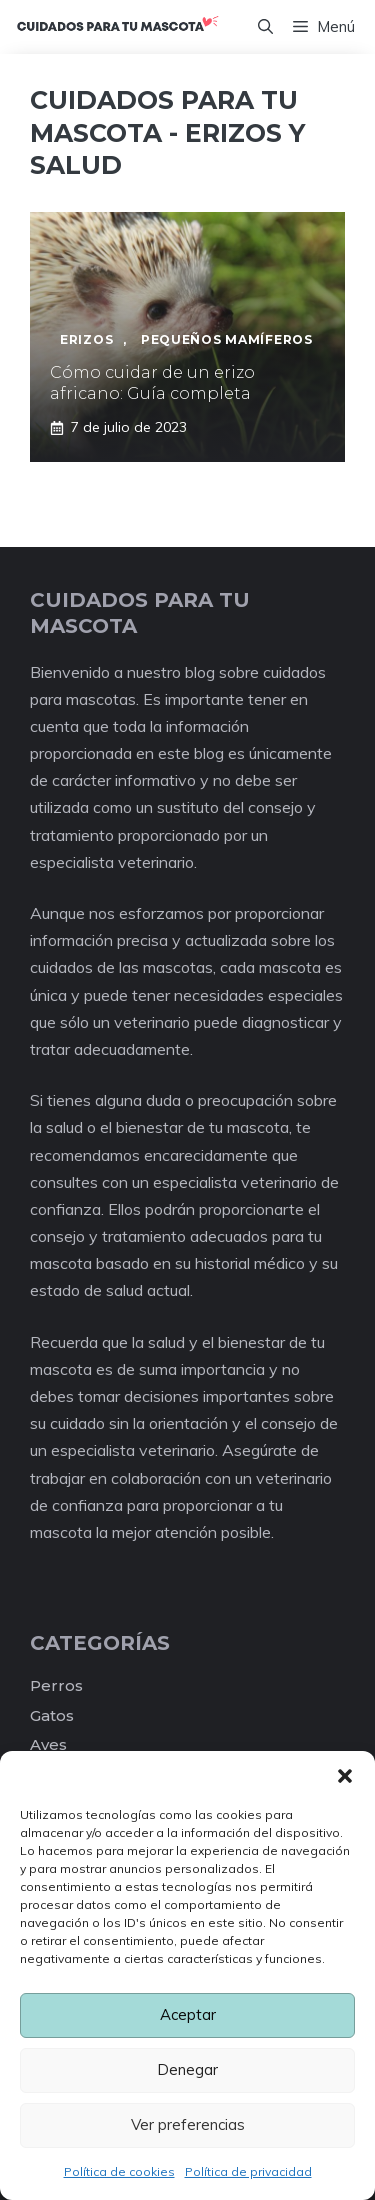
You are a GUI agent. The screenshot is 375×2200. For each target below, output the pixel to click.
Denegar (187, 2069)
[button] (345, 1776)
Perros (56, 1685)
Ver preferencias (188, 2124)
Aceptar (188, 2014)
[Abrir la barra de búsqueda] (265, 27)
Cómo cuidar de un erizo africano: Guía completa (152, 383)
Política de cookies (119, 2171)
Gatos (52, 1715)
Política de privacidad (248, 2171)
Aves (48, 1744)
